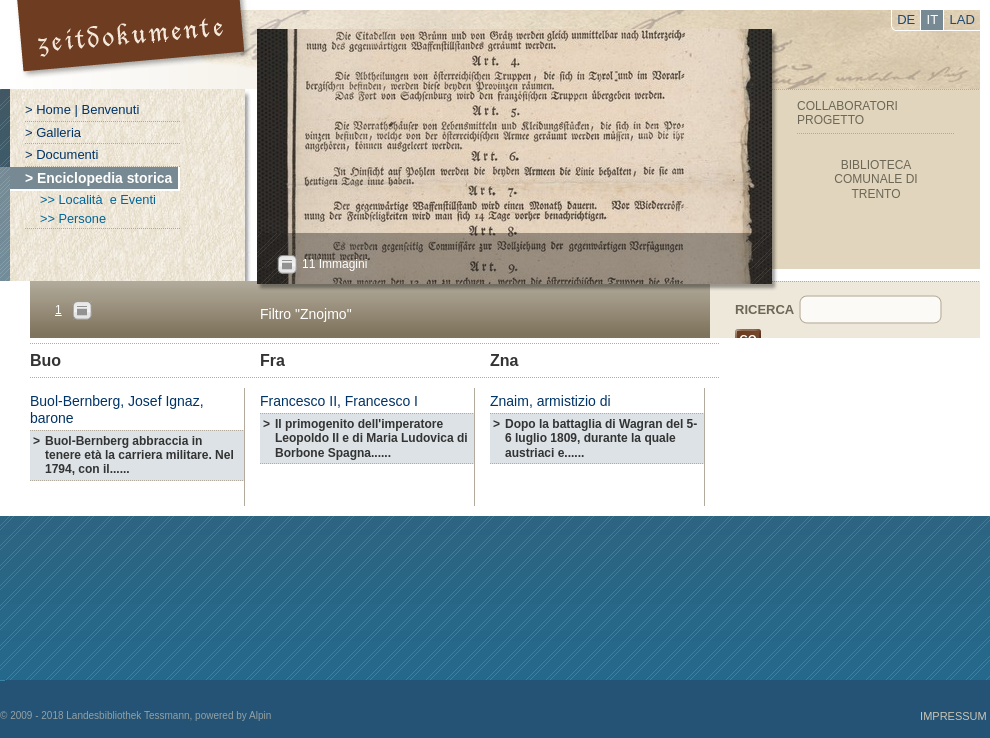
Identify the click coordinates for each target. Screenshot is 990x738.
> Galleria (53, 132)
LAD (962, 19)
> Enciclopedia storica (98, 178)
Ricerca (764, 309)
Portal (133, 44)
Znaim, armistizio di (550, 401)
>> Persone (73, 218)
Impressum (953, 716)
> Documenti (61, 154)
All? (287, 264)
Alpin (260, 715)
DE (906, 19)
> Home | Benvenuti (82, 109)
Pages (82, 310)
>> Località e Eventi (98, 199)
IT (933, 19)
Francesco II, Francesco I (339, 401)
